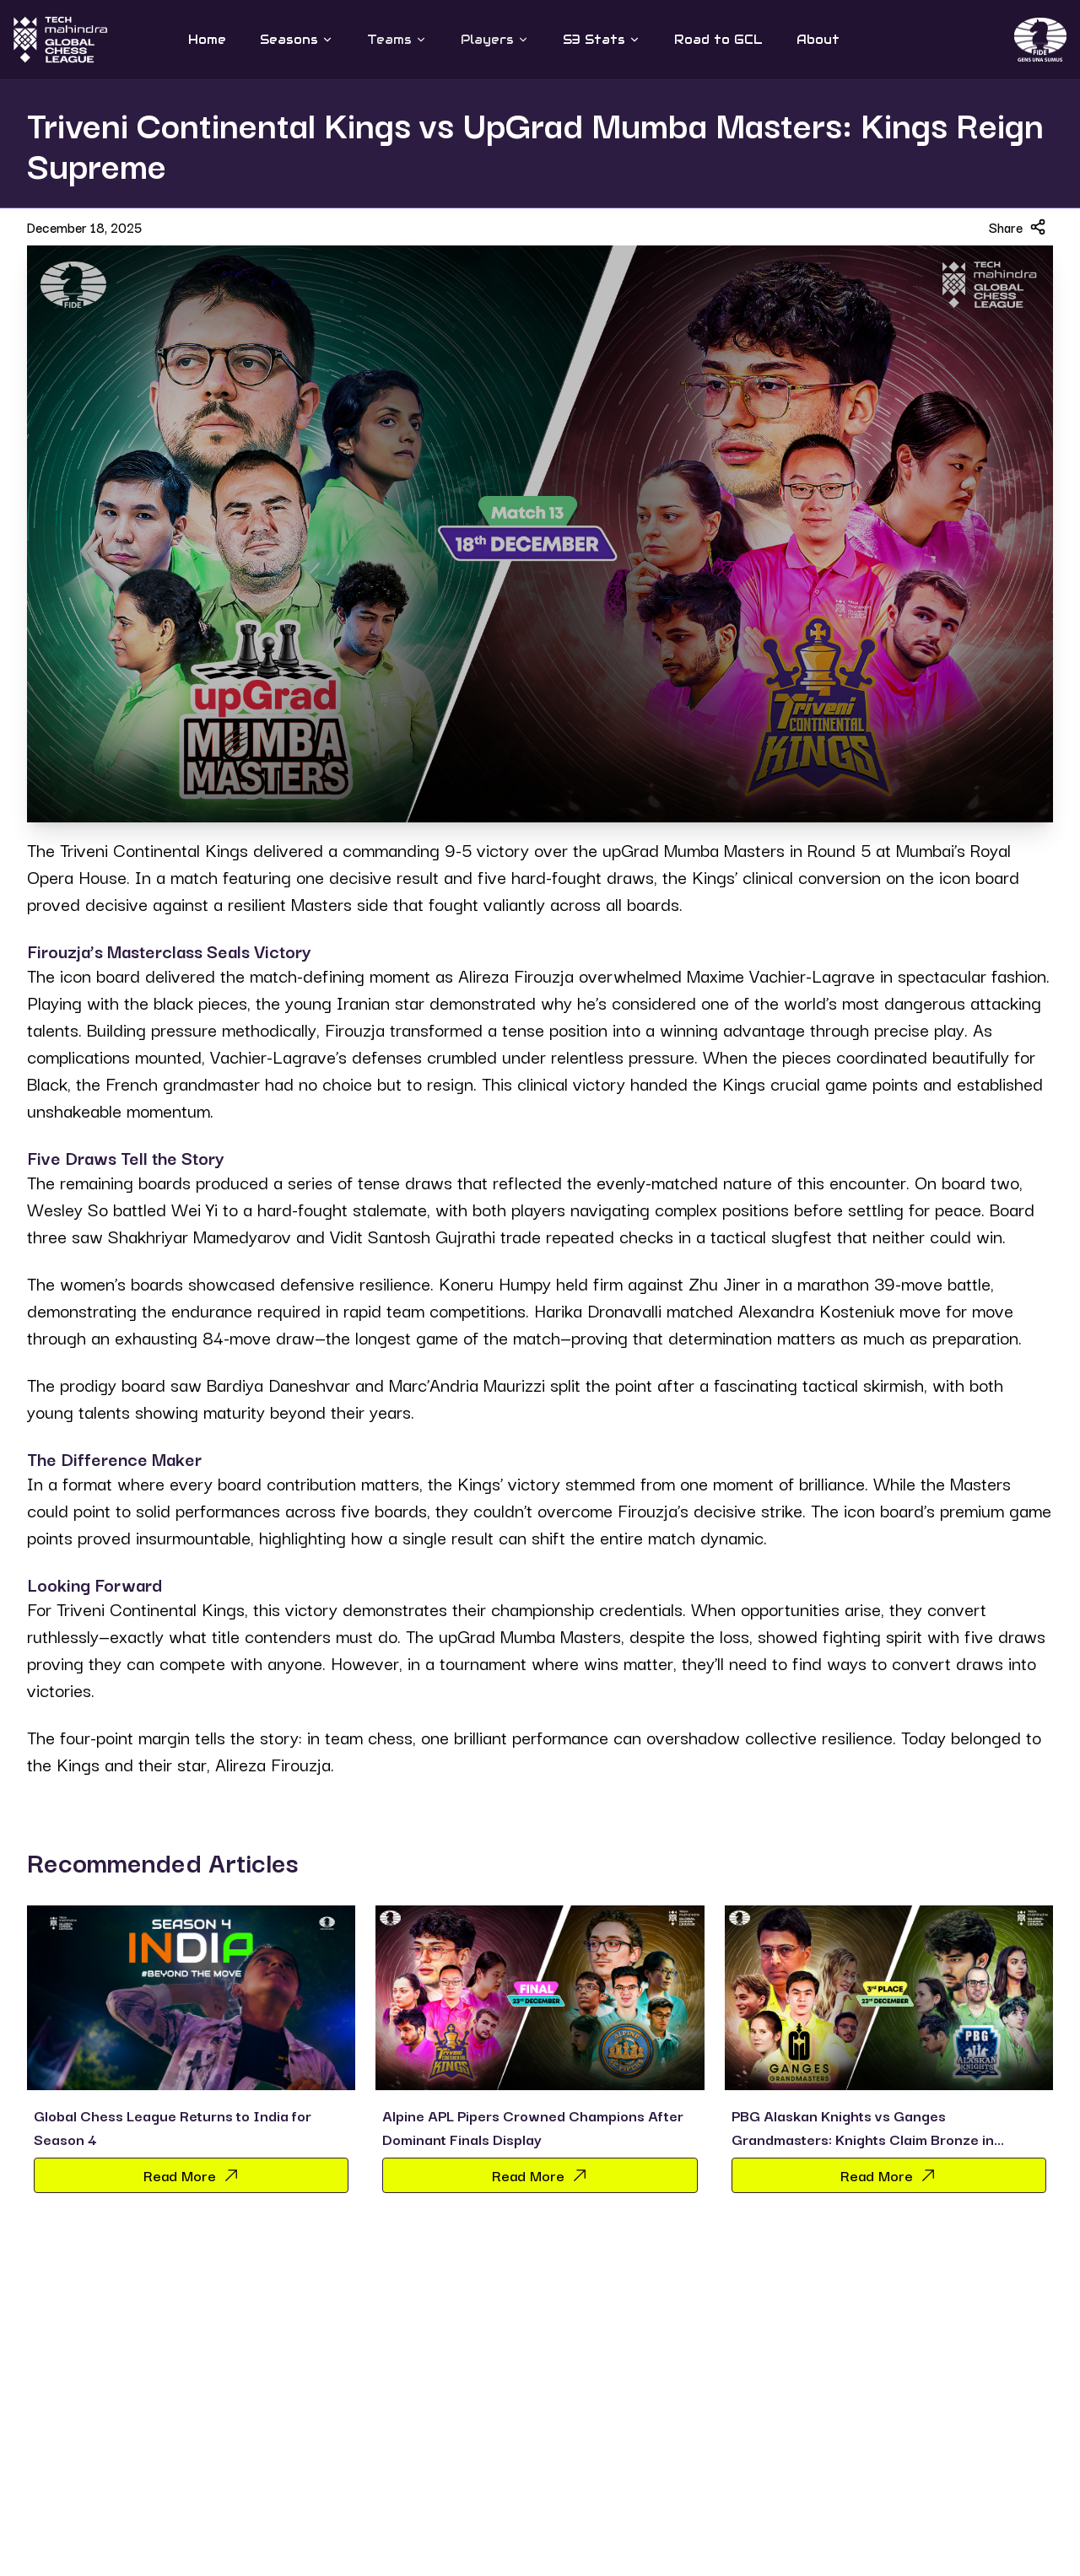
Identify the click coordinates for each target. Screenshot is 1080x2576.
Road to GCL (718, 39)
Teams (397, 39)
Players (495, 39)
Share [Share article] (1017, 227)
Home (207, 39)
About (818, 39)
